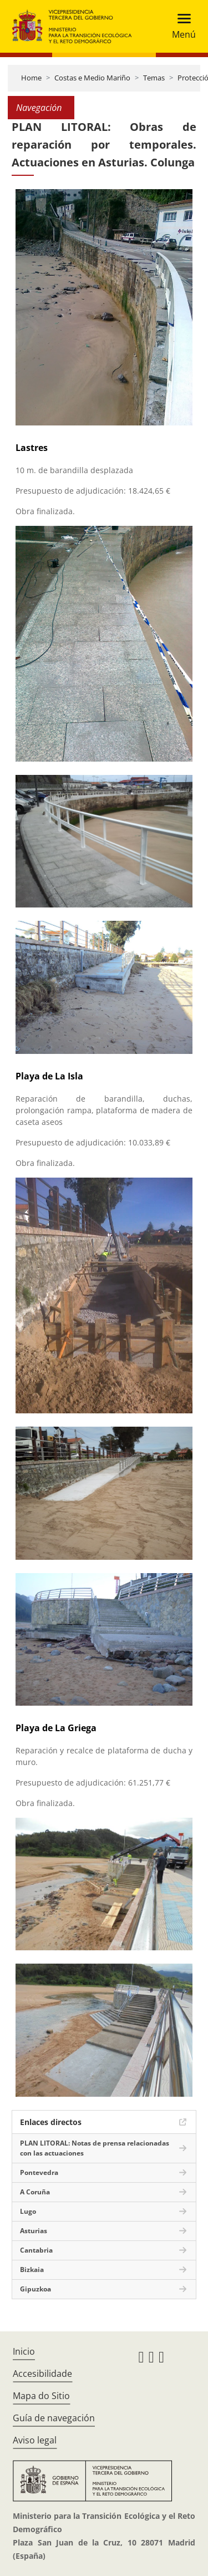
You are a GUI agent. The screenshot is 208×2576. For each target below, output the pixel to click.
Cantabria (36, 2250)
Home (31, 78)
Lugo (28, 2211)
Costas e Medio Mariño (92, 78)
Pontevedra (39, 2172)
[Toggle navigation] (180, 26)
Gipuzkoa (35, 2289)
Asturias (33, 2230)
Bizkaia (32, 2269)
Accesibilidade (42, 2373)
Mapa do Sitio (41, 2396)
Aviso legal (35, 2440)
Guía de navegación (54, 2418)
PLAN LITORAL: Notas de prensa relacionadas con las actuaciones (94, 2148)
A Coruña (35, 2192)
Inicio (24, 2351)
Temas (154, 78)
